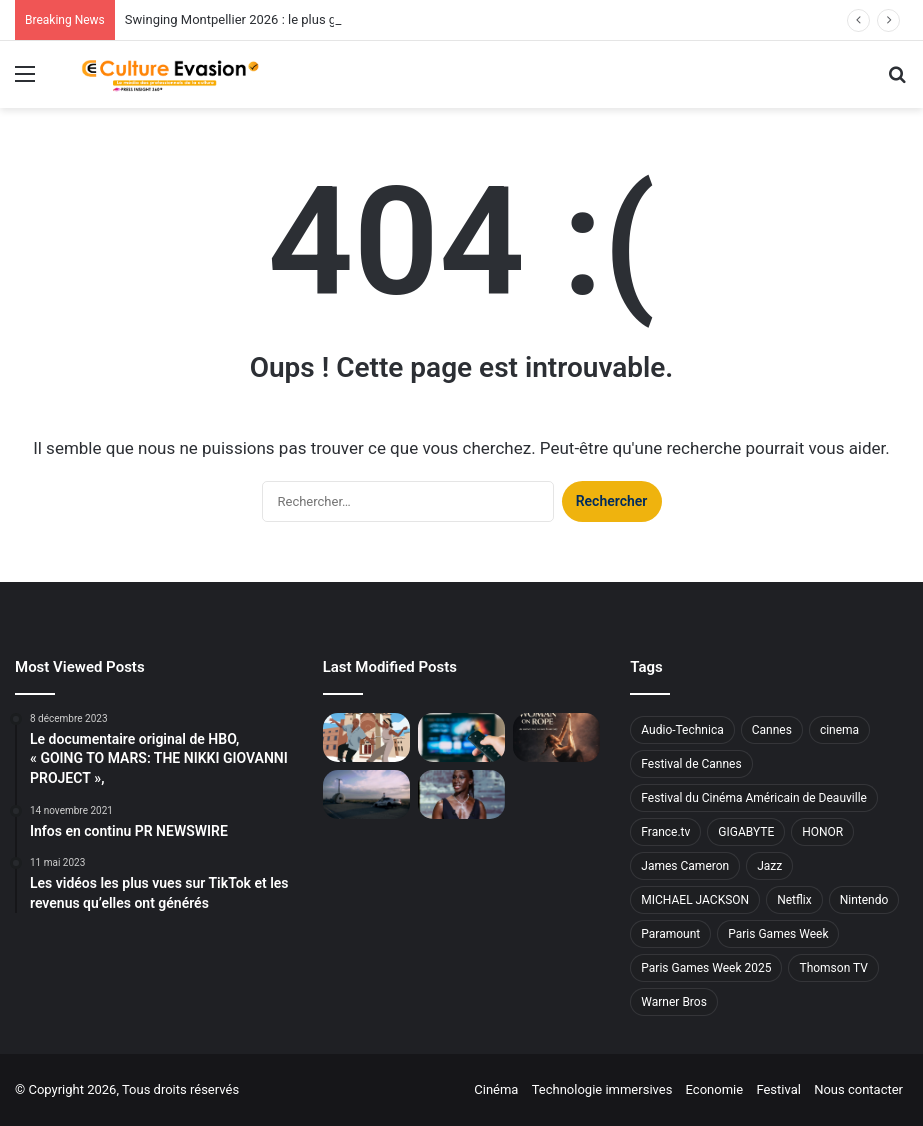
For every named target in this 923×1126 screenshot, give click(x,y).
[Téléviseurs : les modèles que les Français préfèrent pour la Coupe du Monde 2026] (461, 737)
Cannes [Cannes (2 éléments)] (772, 730)
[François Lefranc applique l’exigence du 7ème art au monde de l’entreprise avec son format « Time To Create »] (366, 794)
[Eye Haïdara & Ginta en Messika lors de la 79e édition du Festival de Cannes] (461, 794)
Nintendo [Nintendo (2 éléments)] (864, 900)
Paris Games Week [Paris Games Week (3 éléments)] (778, 934)
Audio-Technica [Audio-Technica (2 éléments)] (682, 730)
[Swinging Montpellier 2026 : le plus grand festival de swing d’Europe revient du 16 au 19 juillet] (366, 737)
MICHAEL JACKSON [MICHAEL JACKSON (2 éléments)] (695, 900)
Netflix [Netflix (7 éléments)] (794, 900)
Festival (778, 1089)
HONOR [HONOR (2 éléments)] (822, 832)
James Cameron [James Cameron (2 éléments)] (685, 866)
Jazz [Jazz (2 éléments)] (769, 866)
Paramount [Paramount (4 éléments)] (670, 934)
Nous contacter (858, 1089)
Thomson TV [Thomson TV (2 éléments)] (833, 968)
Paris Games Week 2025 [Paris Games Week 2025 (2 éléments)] (706, 968)
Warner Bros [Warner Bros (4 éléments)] (674, 1002)
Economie (715, 1089)
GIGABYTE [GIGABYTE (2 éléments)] (746, 832)
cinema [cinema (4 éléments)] (839, 730)
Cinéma (496, 1089)
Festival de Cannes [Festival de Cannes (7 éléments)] (691, 764)
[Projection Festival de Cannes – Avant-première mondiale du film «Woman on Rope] (556, 737)
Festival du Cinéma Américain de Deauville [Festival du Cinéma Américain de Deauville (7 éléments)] (754, 798)
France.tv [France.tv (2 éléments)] (665, 832)
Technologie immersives (602, 1089)
